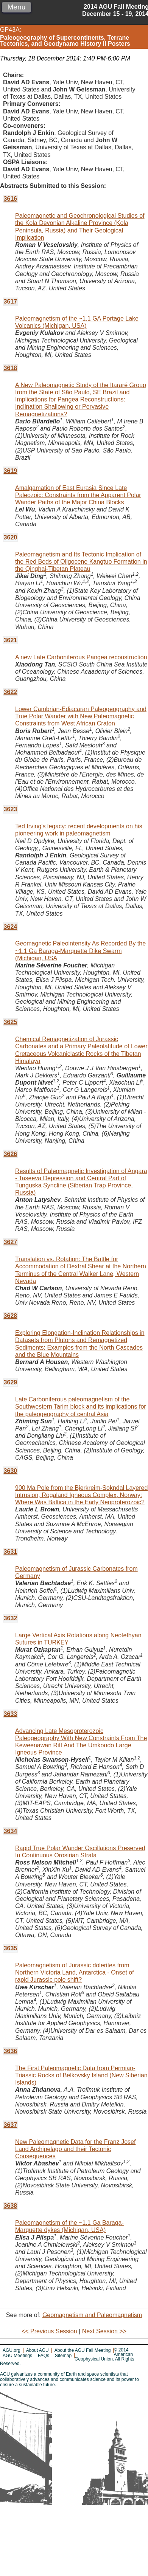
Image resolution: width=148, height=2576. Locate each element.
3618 (10, 368)
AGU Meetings (17, 2355)
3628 (10, 1316)
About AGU (37, 2350)
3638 (10, 2205)
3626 (10, 1154)
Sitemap (63, 2355)
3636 (10, 2051)
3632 (10, 1618)
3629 (10, 1382)
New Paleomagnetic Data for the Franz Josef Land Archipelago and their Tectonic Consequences (75, 2149)
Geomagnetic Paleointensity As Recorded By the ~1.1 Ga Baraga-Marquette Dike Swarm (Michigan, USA (80, 950)
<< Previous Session (49, 2331)
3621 (10, 640)
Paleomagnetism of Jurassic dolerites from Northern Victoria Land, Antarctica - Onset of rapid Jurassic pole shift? (74, 1972)
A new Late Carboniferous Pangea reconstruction (81, 657)
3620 (10, 537)
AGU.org (11, 2350)
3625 (10, 1022)
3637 (10, 2125)
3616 (10, 198)
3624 (10, 927)
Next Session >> (104, 2331)
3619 (10, 471)
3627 (10, 1242)
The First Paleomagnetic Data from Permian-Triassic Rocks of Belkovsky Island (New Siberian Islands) (81, 2075)
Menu (16, 7)
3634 (10, 1831)
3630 (10, 1471)
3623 (10, 809)
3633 (10, 1714)
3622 (10, 692)
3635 (10, 1948)
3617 (10, 301)
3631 (10, 1551)
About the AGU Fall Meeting (83, 2350)
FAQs (43, 2355)
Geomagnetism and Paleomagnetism (92, 2315)
